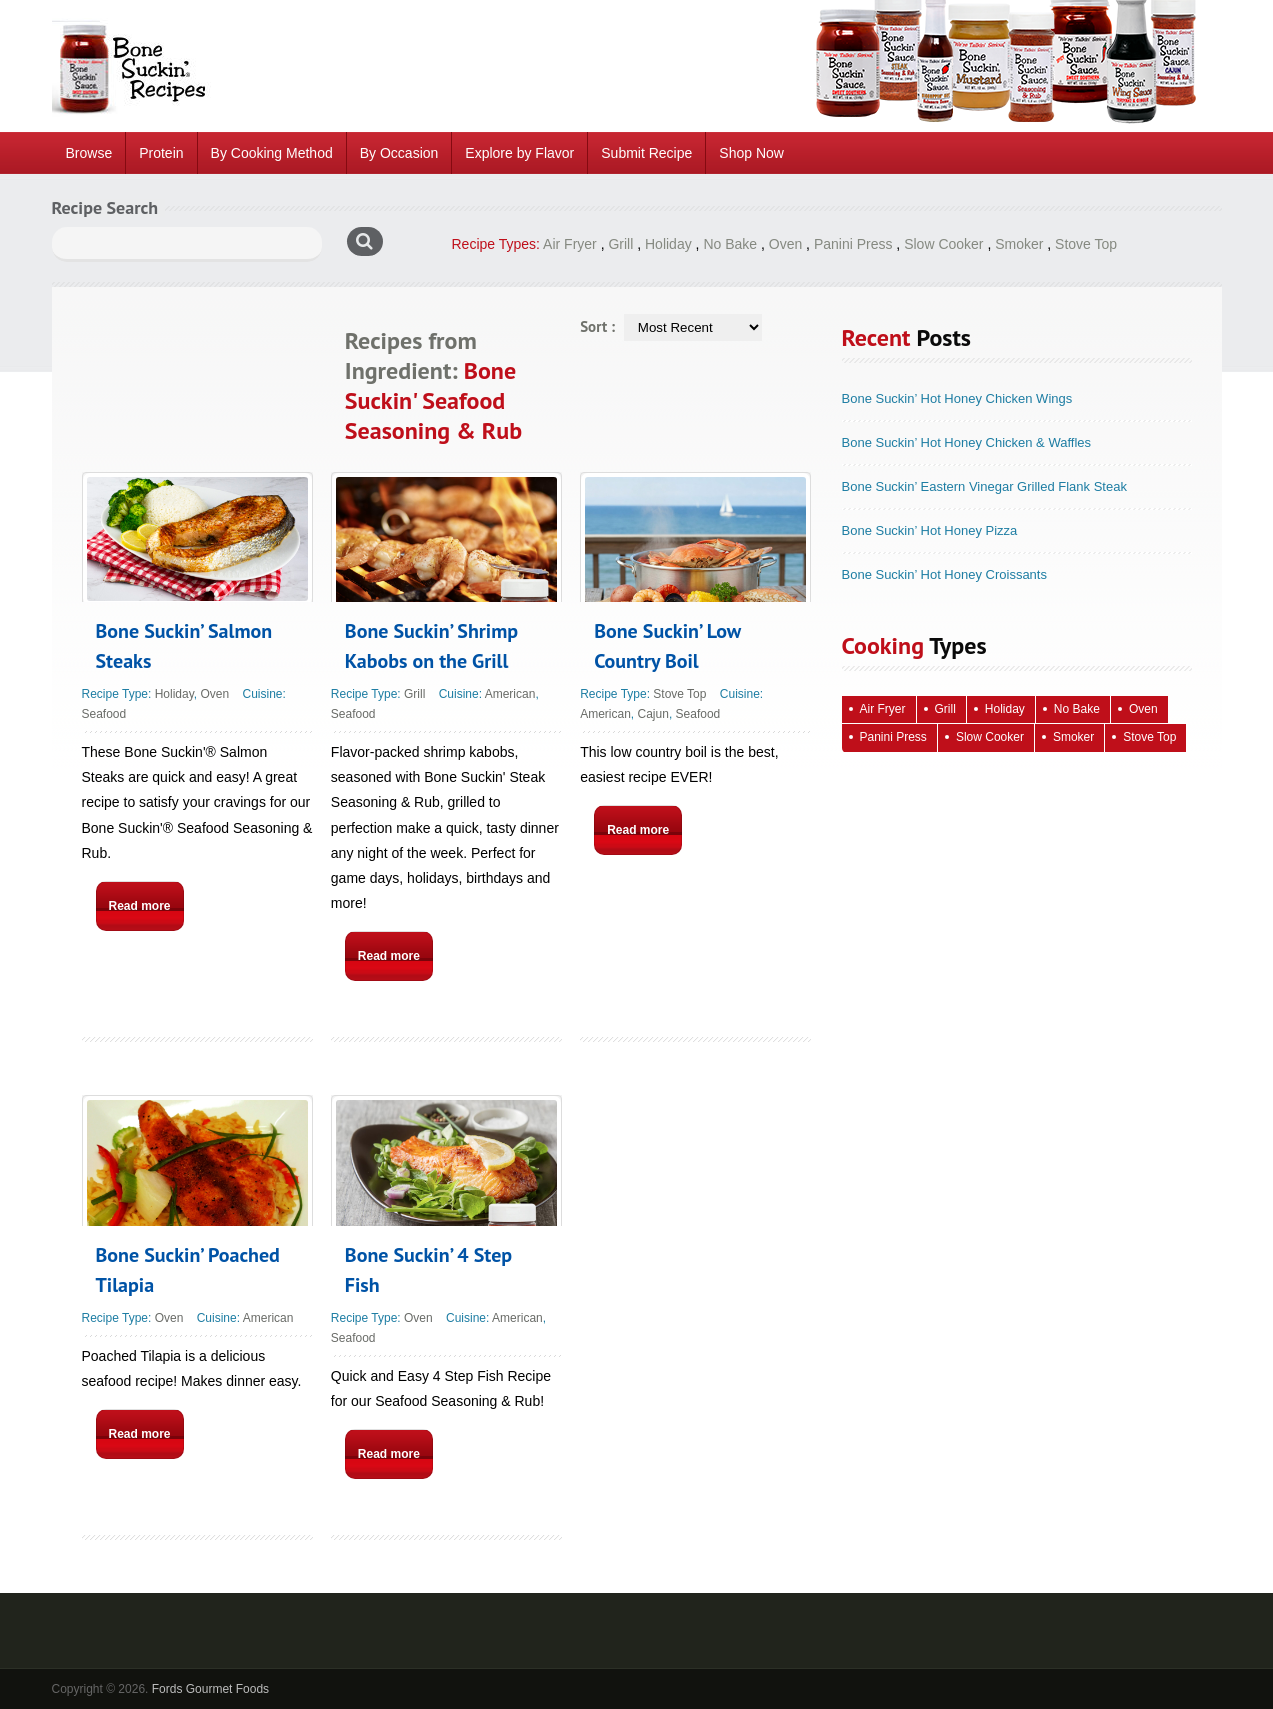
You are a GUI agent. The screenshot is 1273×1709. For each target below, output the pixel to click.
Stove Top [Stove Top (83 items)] (1149, 737)
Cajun (653, 714)
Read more (140, 906)
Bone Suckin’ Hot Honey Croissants (944, 574)
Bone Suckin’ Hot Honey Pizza (930, 530)
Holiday (668, 244)
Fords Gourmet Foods (210, 1689)
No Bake (730, 244)
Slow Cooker (943, 244)
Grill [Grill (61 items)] (945, 709)
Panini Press (853, 244)
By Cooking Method (272, 153)
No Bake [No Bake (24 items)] (1077, 709)
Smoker (1019, 244)
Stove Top (1086, 244)
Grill (620, 244)
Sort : (597, 326)
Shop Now (751, 153)
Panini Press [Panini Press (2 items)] (893, 737)
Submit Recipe (646, 153)
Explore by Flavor (519, 153)
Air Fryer (570, 244)
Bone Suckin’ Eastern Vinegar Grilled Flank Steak (984, 486)
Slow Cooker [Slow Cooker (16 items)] (990, 737)
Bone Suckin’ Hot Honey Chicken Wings (957, 398)
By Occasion (399, 153)
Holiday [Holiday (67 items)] (1005, 709)
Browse (89, 153)
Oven (785, 244)
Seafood (104, 714)
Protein (161, 153)
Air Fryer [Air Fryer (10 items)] (883, 709)
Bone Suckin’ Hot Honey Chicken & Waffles (967, 442)
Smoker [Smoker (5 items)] (1073, 737)
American (510, 694)
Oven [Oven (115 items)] (1143, 709)
